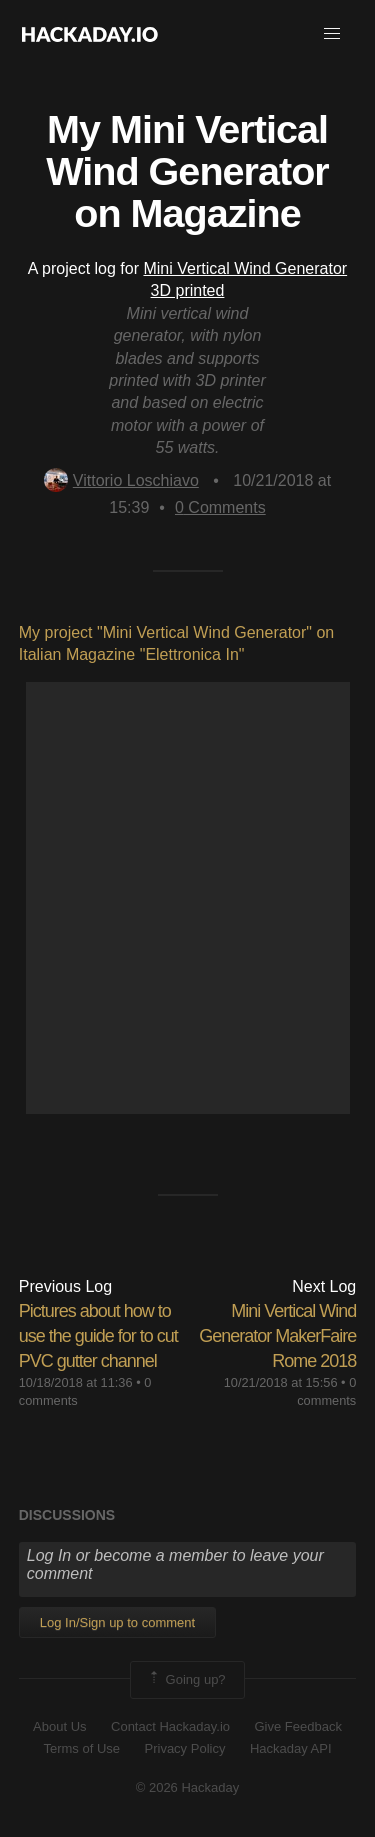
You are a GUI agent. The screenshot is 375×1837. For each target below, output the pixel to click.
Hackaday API (291, 1748)
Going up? (186, 1680)
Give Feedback (297, 1726)
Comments (220, 507)
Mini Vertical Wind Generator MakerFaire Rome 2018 (277, 1336)
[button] (332, 34)
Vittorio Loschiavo (121, 480)
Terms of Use (81, 1748)
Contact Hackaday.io (170, 1726)
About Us (59, 1726)
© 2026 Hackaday (188, 1787)
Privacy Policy (185, 1748)
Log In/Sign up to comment (117, 1622)
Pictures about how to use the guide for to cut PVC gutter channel (98, 1336)
